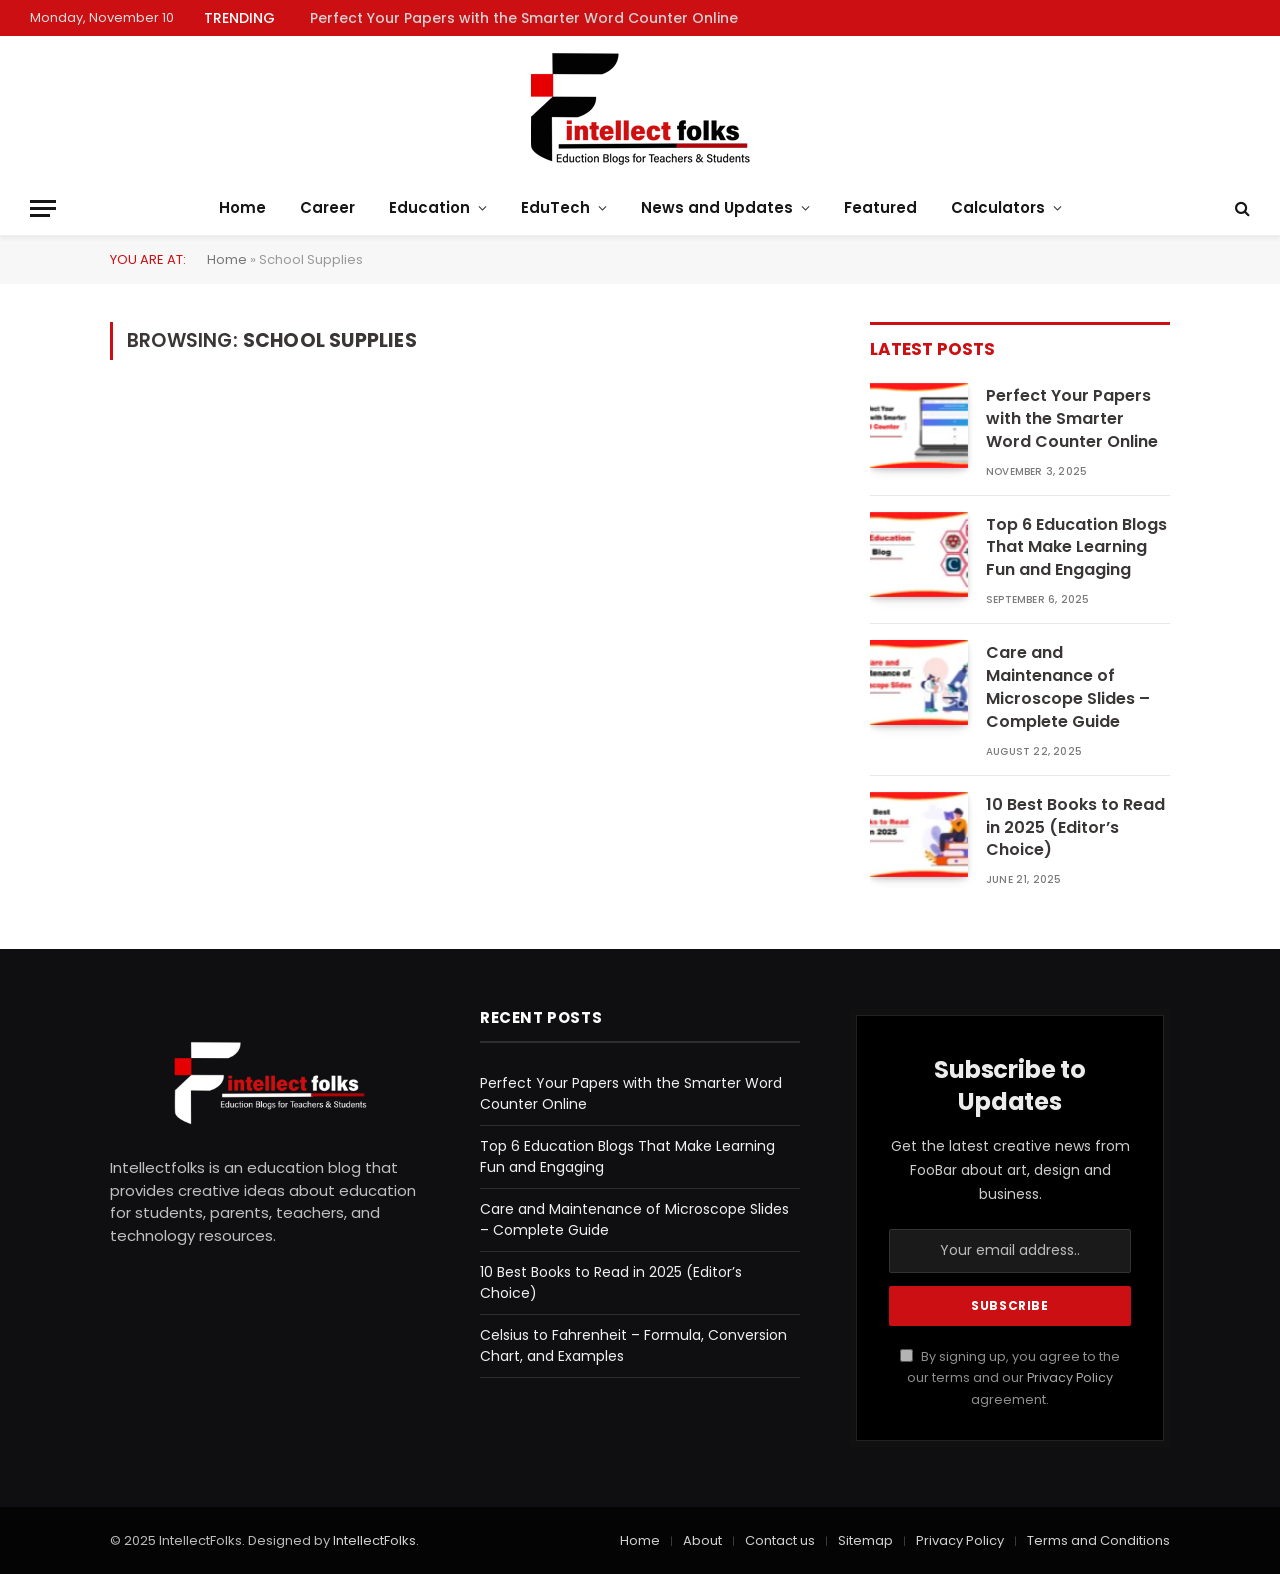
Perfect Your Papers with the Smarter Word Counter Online (524, 18)
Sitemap (865, 1540)
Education (429, 207)
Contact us (780, 1540)
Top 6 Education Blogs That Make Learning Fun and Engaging (1076, 548)
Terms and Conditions (1098, 1540)
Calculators (998, 207)
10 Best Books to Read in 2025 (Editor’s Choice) (1075, 828)
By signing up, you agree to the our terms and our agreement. (1010, 1378)
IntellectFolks (374, 1540)
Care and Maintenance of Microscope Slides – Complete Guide (1068, 687)
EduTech (555, 207)
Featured (880, 207)
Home (242, 207)
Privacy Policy (1070, 1377)
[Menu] (43, 208)
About (702, 1540)
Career (327, 207)
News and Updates (717, 207)
